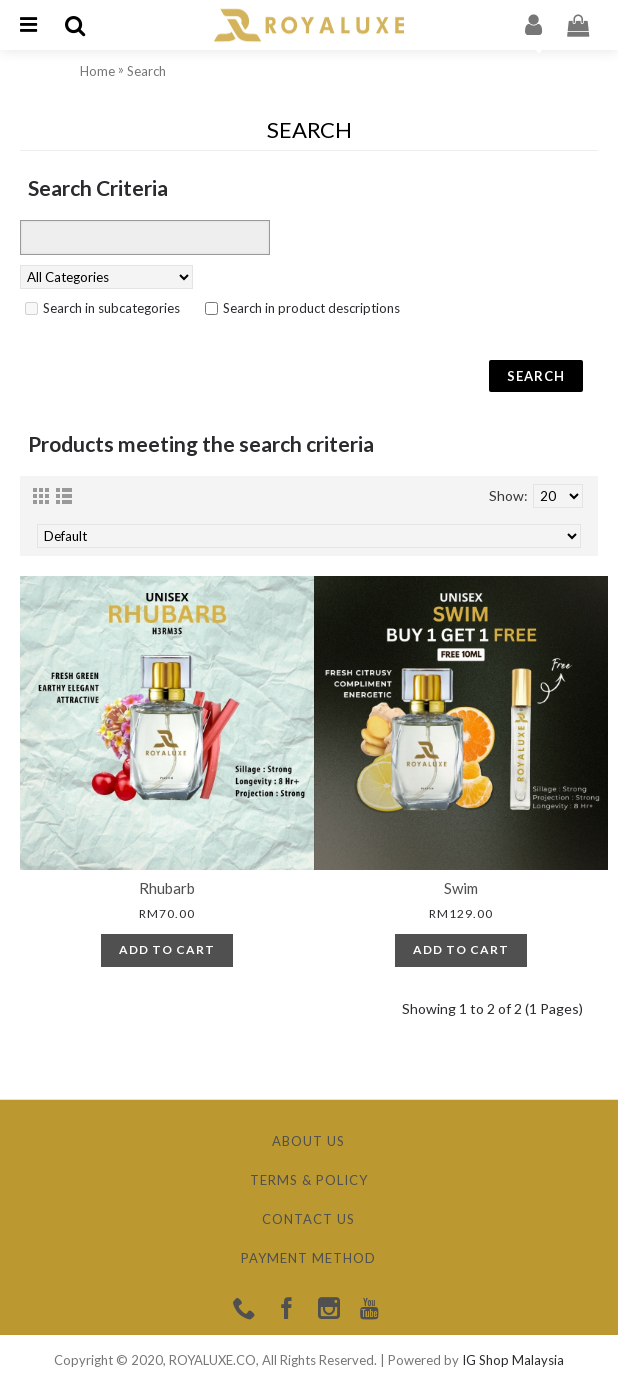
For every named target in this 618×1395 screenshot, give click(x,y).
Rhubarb (167, 888)
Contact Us (308, 1219)
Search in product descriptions (311, 308)
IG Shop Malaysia (513, 1360)
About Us (308, 1141)
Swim (461, 888)
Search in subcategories (111, 308)
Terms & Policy (309, 1180)
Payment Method (308, 1258)
